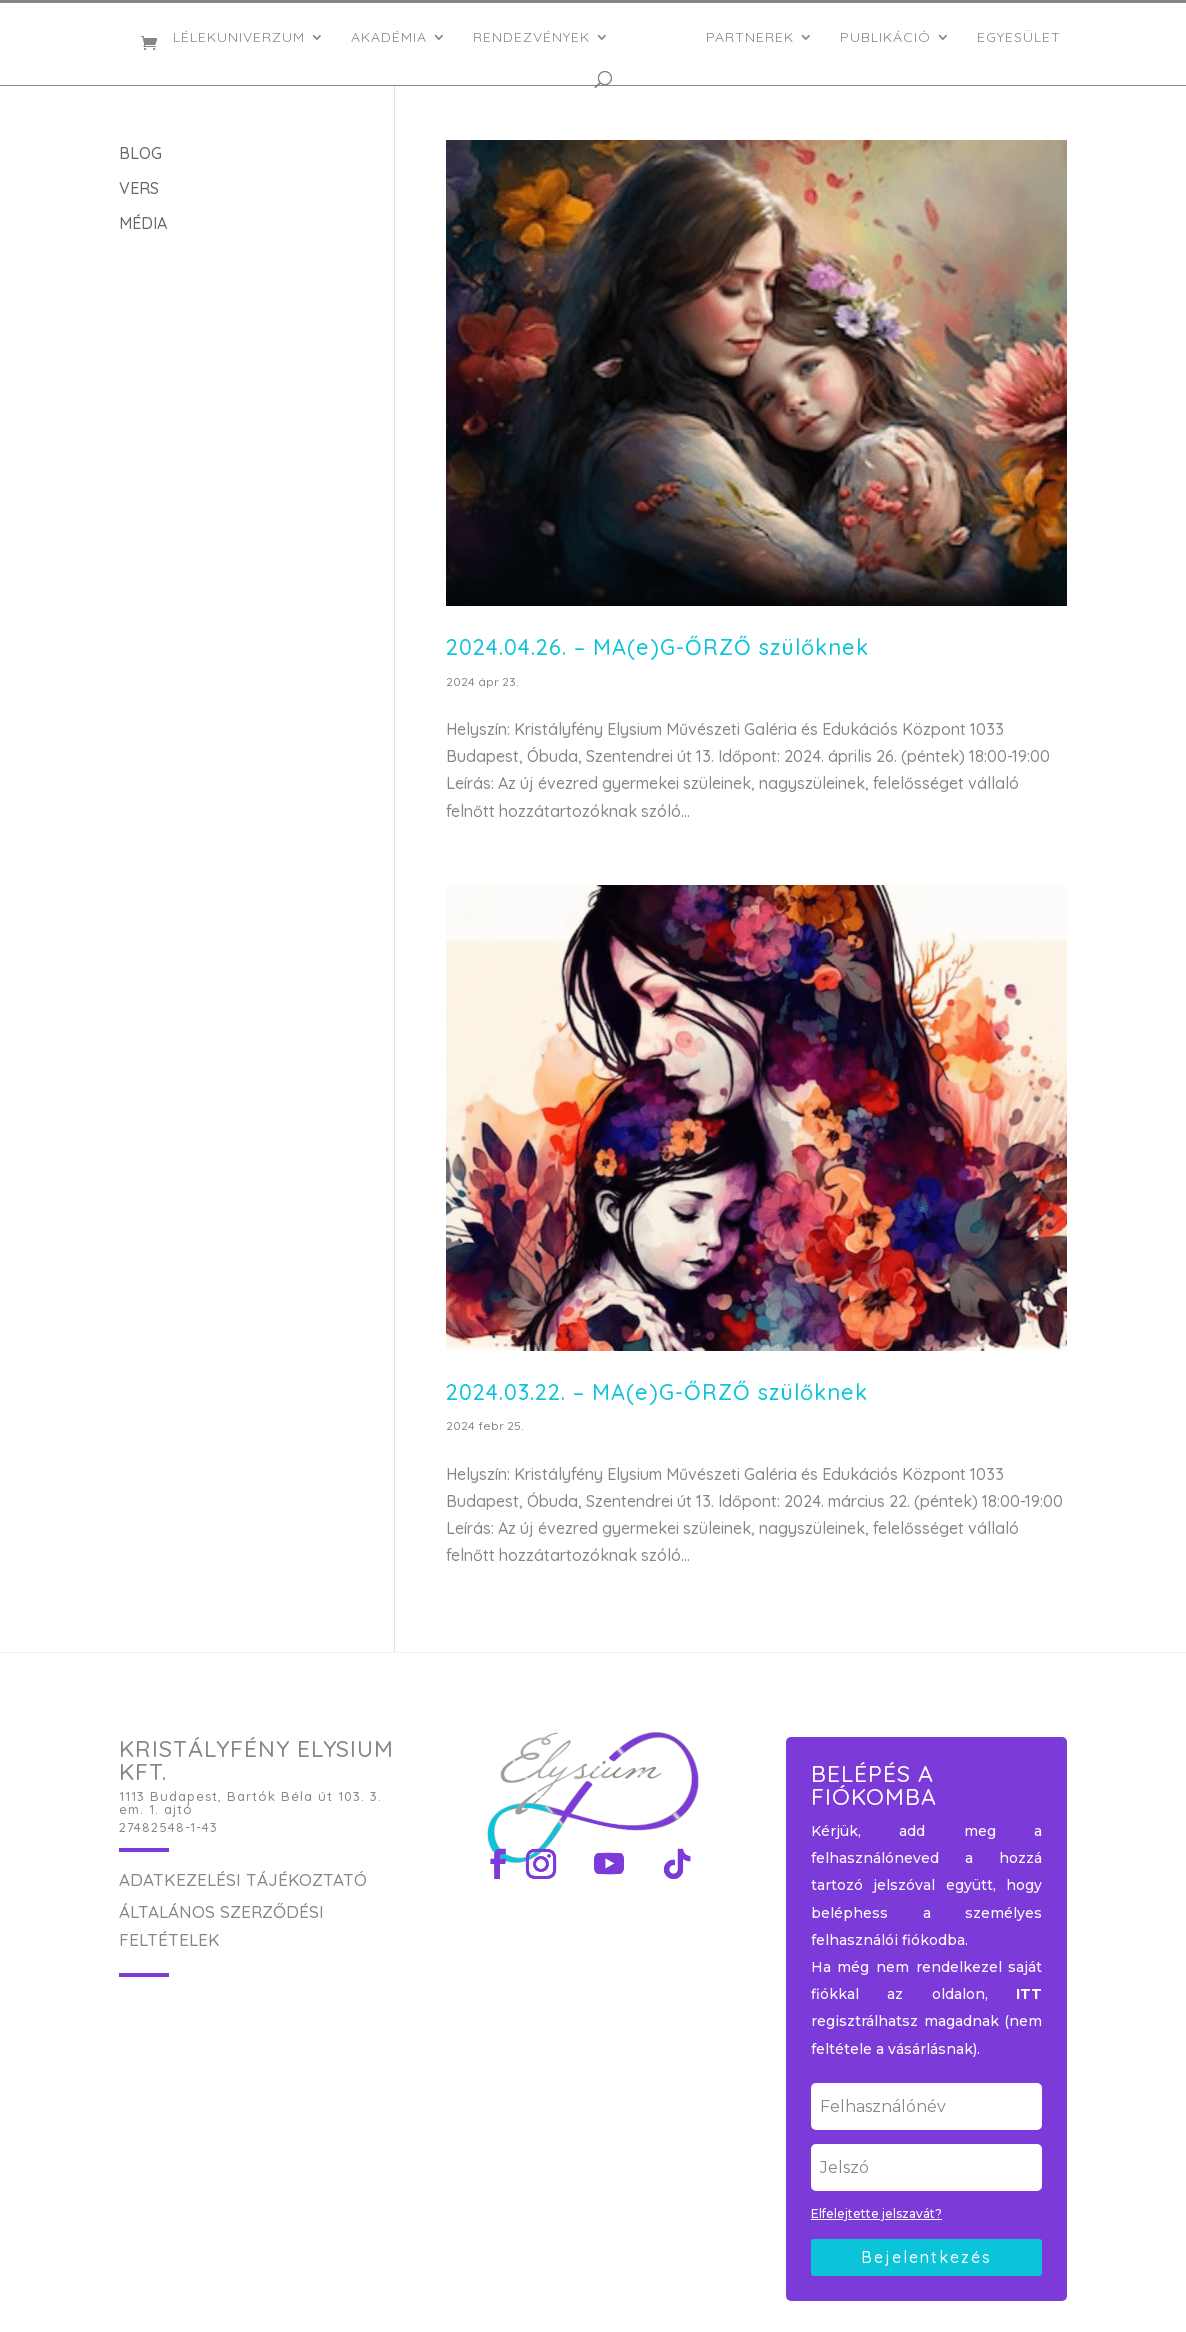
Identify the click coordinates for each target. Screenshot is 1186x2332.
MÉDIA (143, 223)
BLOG (140, 153)
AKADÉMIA (395, 38)
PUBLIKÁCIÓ (879, 38)
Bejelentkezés (926, 2257)
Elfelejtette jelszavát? (876, 2213)
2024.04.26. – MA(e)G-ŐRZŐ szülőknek (657, 646)
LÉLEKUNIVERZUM (245, 38)
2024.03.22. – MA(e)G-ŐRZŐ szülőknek (657, 1391)
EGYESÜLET (1013, 38)
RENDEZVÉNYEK (537, 38)
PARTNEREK (744, 38)
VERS (139, 188)
